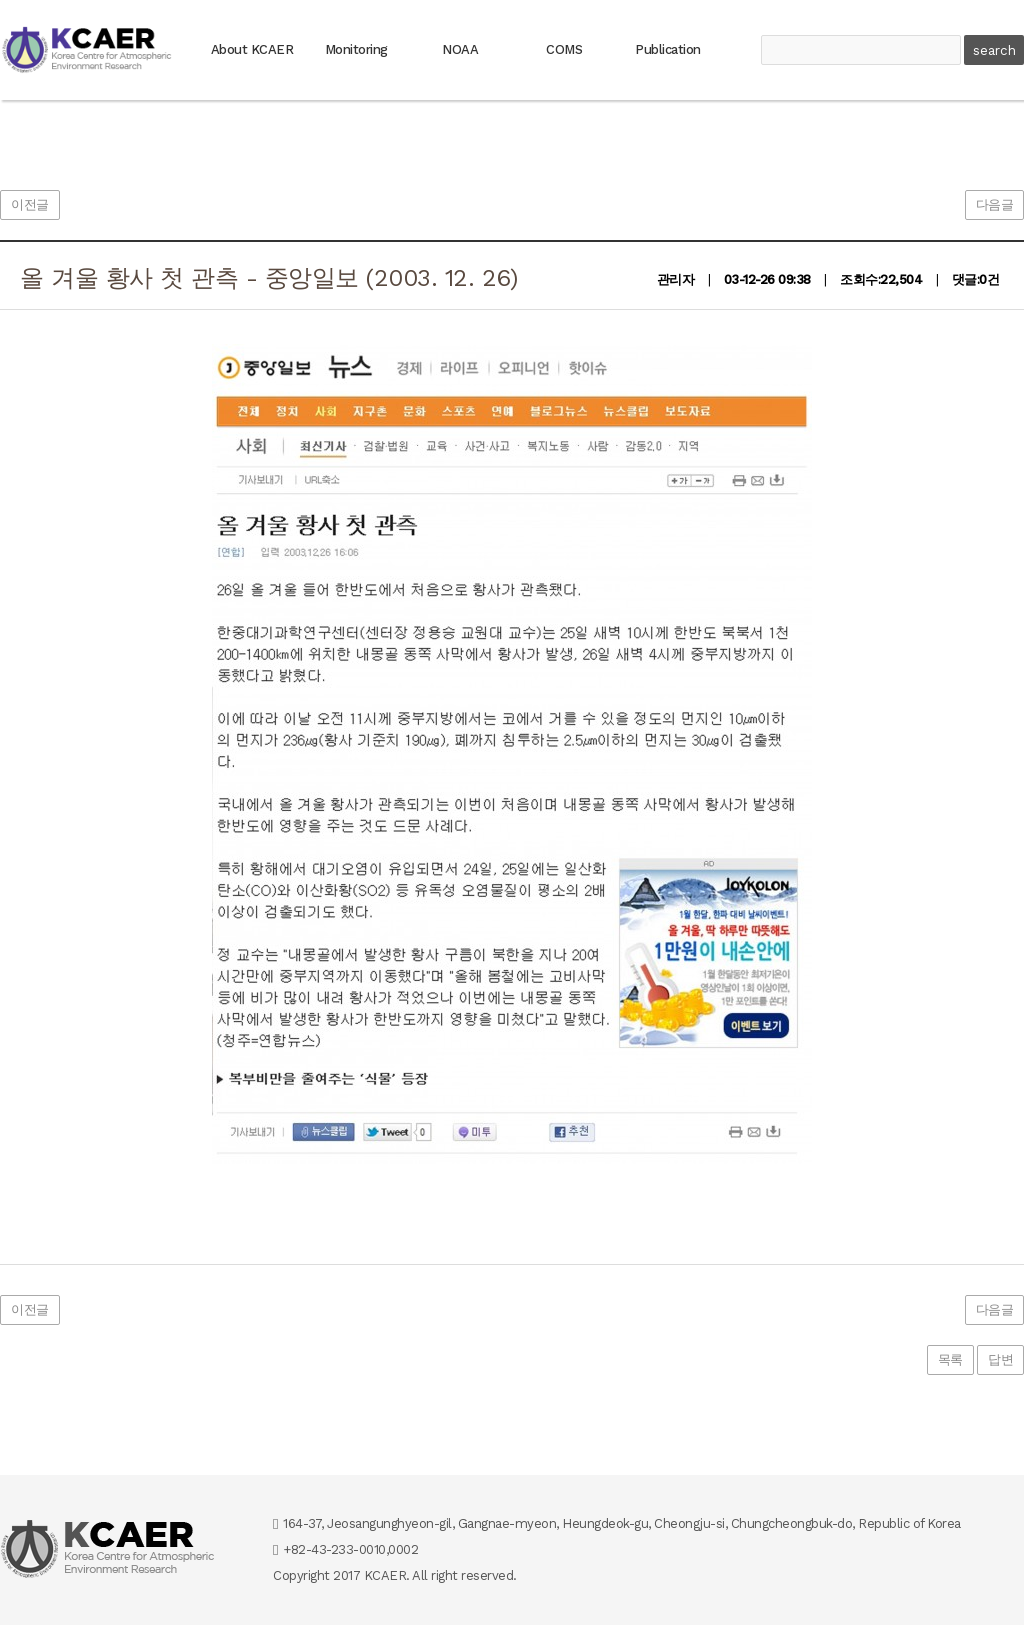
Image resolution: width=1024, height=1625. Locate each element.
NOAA (460, 49)
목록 (950, 1359)
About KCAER (252, 49)
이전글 (30, 204)
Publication (668, 49)
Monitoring (356, 49)
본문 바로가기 (0, 0)
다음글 (995, 204)
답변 (1000, 1359)
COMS (564, 49)
